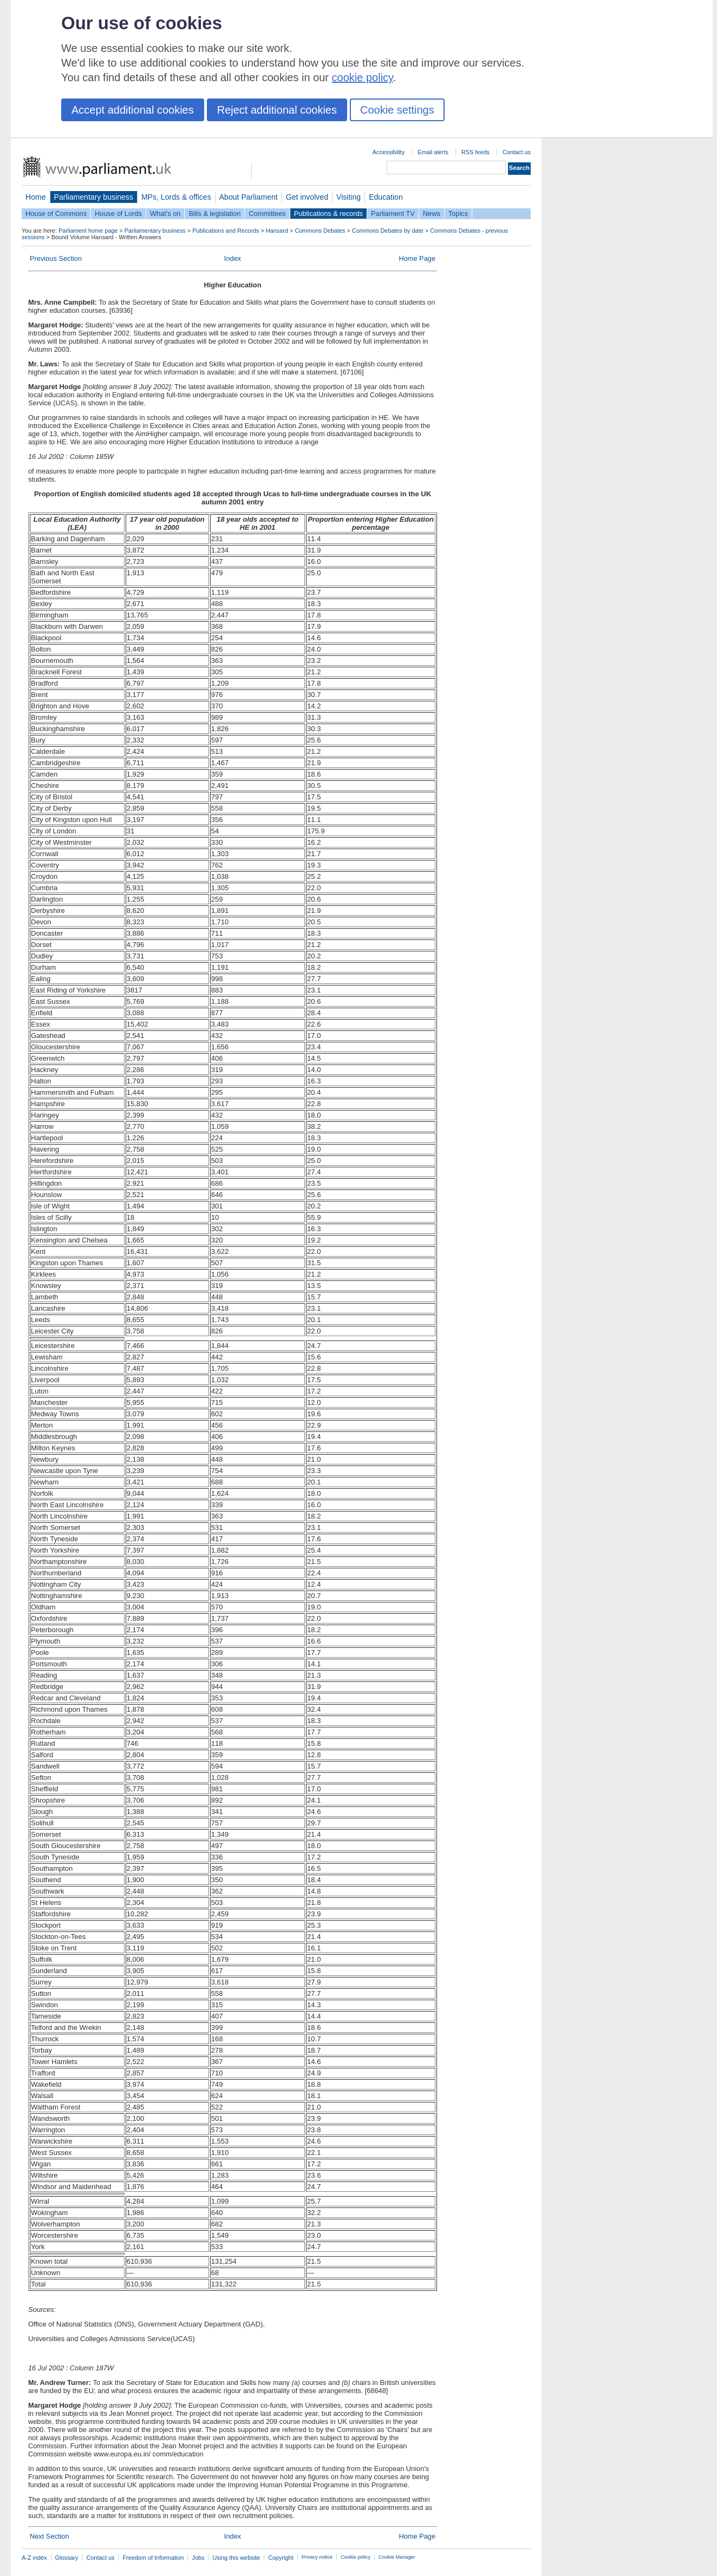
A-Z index (34, 2557)
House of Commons (56, 213)
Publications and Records (225, 230)
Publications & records (328, 213)
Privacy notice (317, 2557)
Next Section (49, 2536)
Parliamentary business (93, 197)
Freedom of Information (153, 2557)
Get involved (307, 197)
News (431, 213)
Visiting (348, 197)
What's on (165, 213)
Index (232, 258)
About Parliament (248, 197)
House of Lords (118, 213)
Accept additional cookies (132, 110)
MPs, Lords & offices (176, 197)
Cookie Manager (397, 2557)
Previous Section (56, 258)
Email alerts (433, 152)
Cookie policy (355, 2557)
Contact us (517, 152)
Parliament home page (88, 230)
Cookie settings (397, 110)
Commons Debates (320, 230)
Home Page (417, 258)
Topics (458, 213)
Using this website (236, 2557)
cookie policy (362, 77)
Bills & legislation (214, 213)
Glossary (67, 2557)
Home (35, 197)
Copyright (281, 2557)
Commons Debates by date (387, 230)
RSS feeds (475, 152)
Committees (267, 213)
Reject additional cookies (277, 110)
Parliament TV (393, 213)
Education (386, 197)
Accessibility (389, 152)
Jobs (198, 2557)
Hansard (277, 230)
